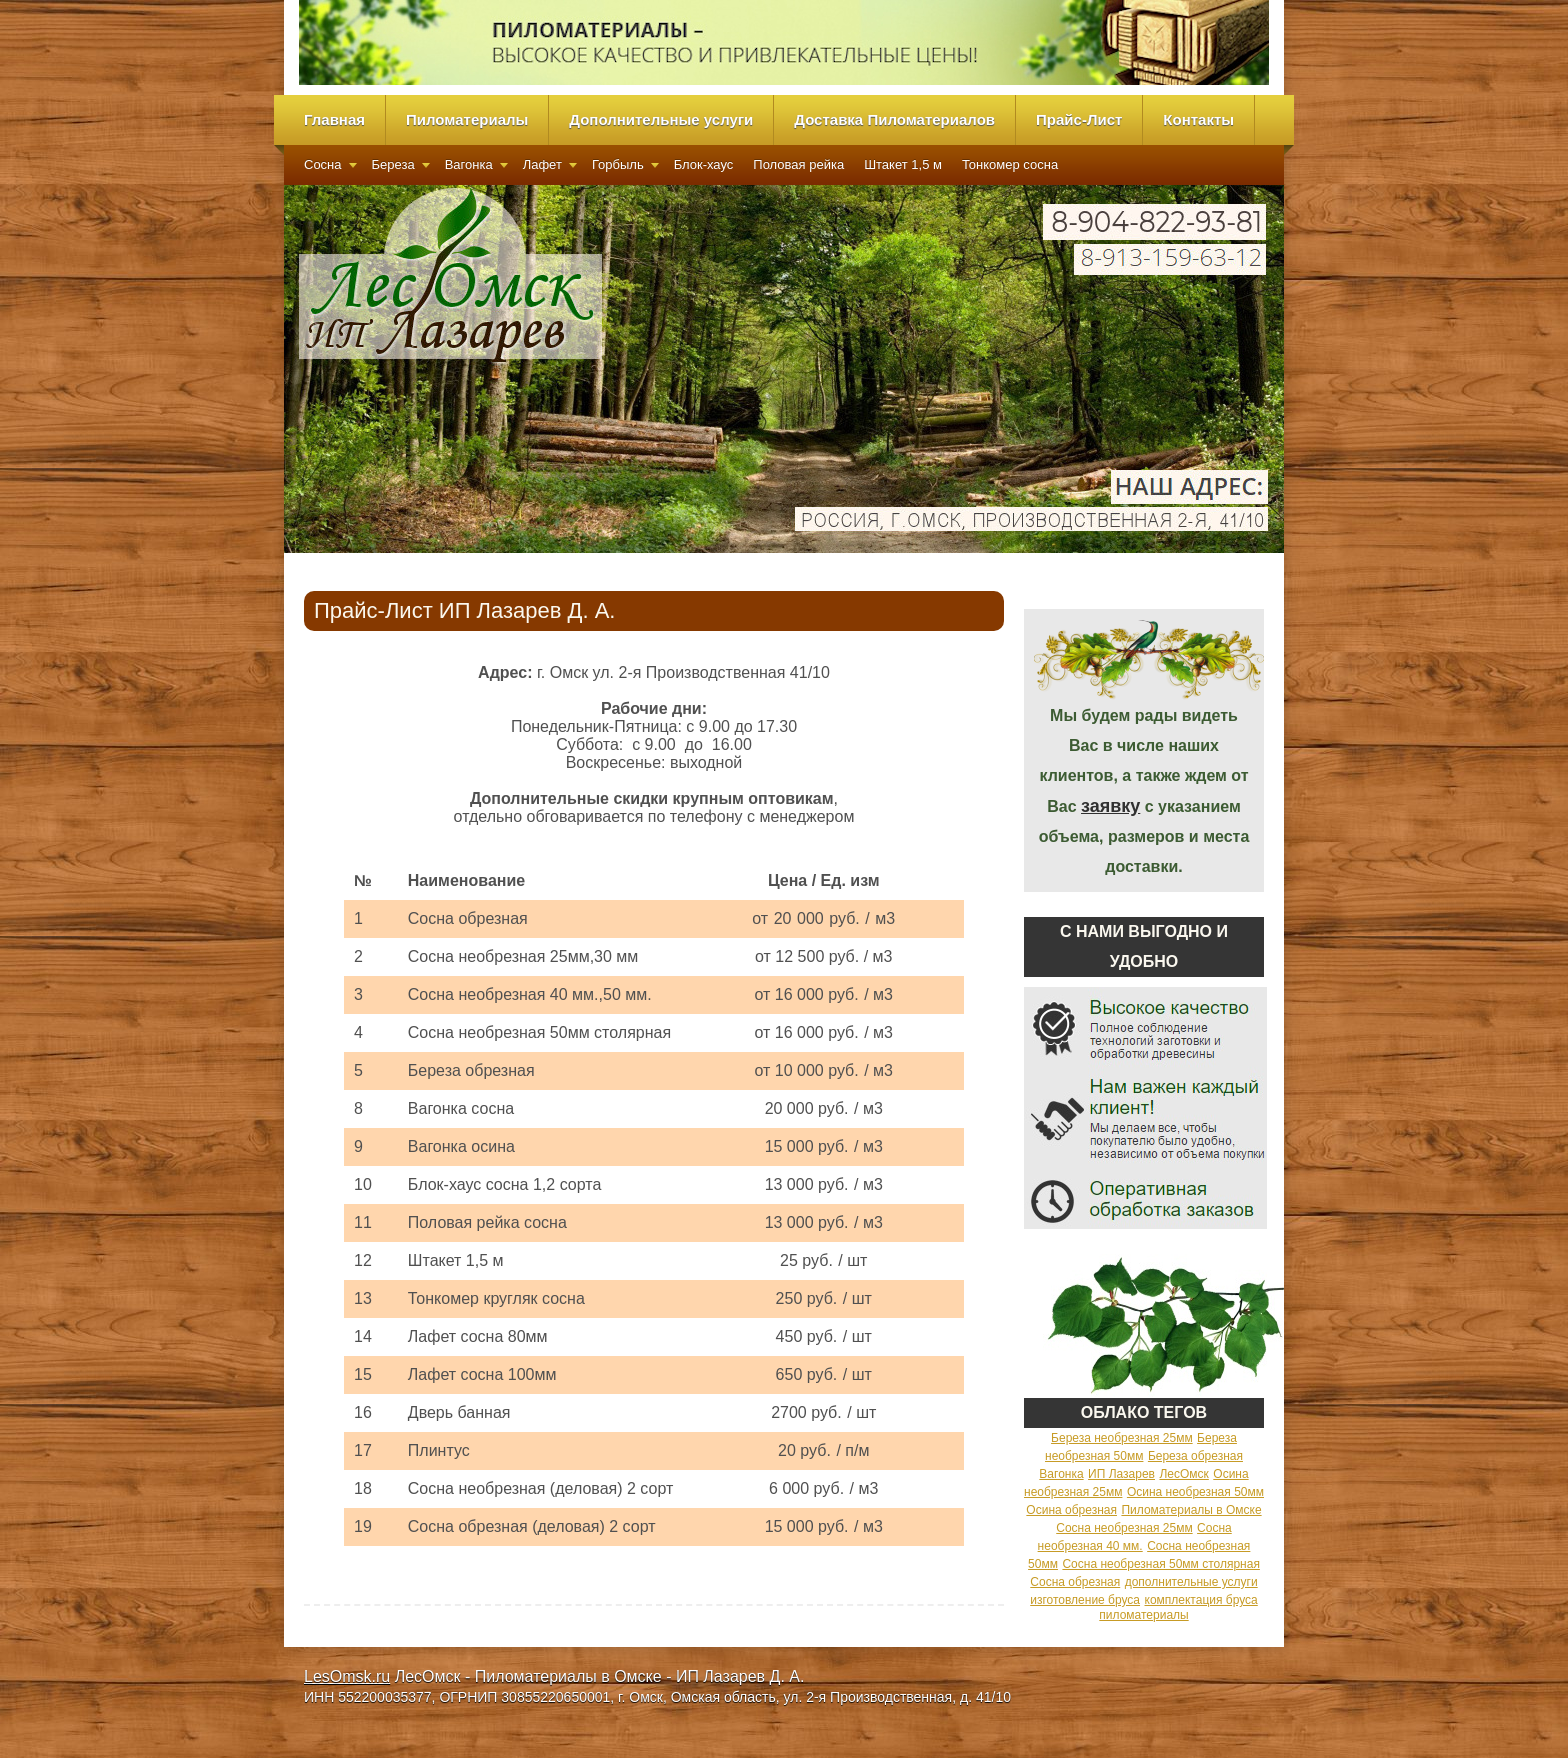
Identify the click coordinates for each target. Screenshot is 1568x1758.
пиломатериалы (1143, 1615)
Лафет (542, 164)
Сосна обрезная (1075, 1582)
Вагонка (469, 164)
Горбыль (618, 164)
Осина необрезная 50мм (1195, 1492)
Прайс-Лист (1079, 119)
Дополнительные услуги (661, 119)
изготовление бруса (1085, 1600)
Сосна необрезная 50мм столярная (1160, 1564)
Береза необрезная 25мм (1122, 1438)
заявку (1110, 806)
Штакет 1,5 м (903, 164)
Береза (393, 164)
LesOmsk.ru (347, 1676)
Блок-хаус (704, 164)
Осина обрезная (1071, 1510)
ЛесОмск (1183, 1474)
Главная (334, 119)
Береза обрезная (1195, 1456)
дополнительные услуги (1191, 1582)
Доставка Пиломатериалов (894, 119)
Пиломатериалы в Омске (1191, 1510)
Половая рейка (798, 164)
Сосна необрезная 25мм (1124, 1528)
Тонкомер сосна (1010, 164)
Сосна (323, 164)
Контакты (1198, 119)
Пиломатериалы (467, 119)
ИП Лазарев (1121, 1474)
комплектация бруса (1201, 1600)
